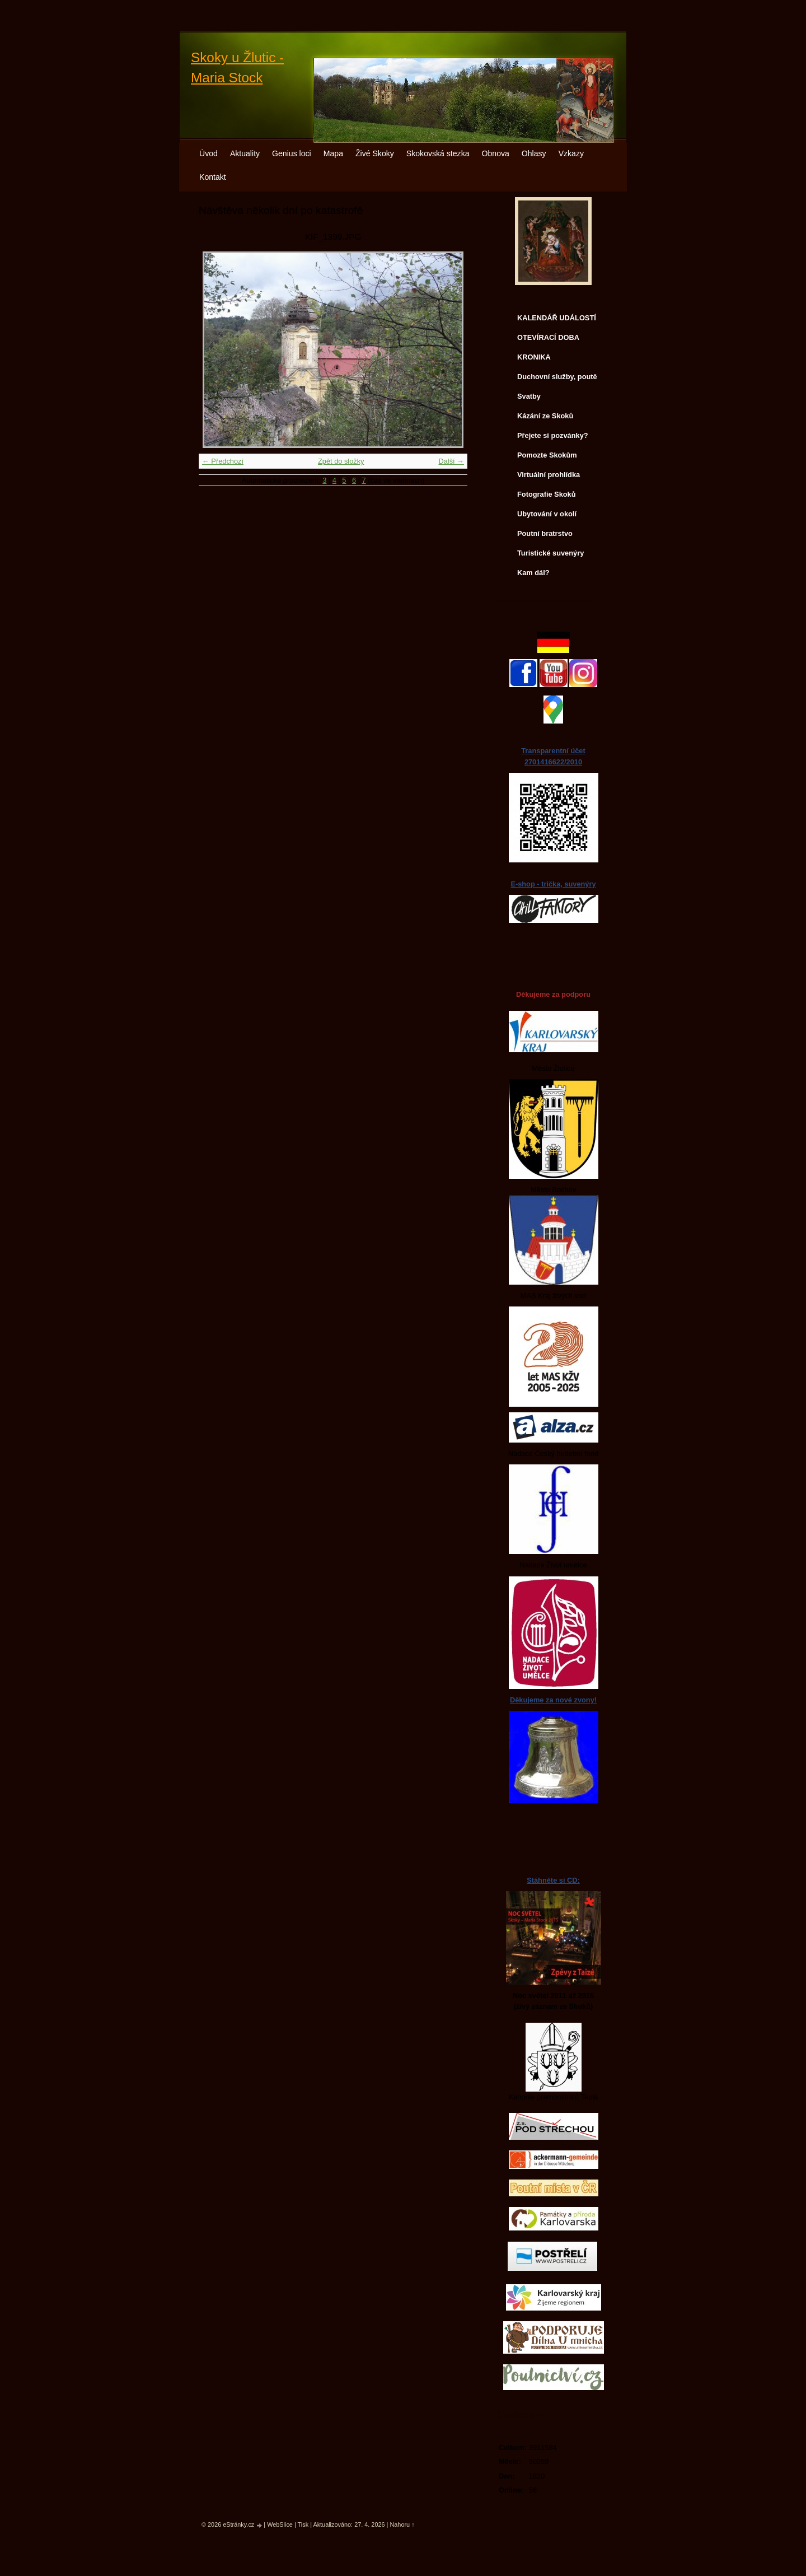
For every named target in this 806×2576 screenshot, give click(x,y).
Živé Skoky (374, 153)
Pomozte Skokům (547, 455)
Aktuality (245, 153)
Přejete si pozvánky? (552, 435)
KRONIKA (534, 357)
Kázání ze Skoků (545, 416)
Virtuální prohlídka (548, 474)
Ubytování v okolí (547, 514)
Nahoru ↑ (402, 2524)
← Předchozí (222, 461)
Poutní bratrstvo (545, 533)
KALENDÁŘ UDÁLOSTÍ (556, 318)
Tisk (303, 2524)
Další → (451, 461)
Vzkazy (571, 153)
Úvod (208, 153)
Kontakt (212, 176)
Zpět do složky (341, 461)
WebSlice (280, 2524)
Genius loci (291, 153)
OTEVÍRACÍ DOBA (548, 337)
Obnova (495, 153)
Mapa (333, 153)
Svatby (529, 396)
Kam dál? (533, 572)
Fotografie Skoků (546, 494)
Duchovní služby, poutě (557, 376)
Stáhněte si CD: (553, 1880)
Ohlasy (534, 153)
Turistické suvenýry (550, 553)
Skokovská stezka (438, 153)
